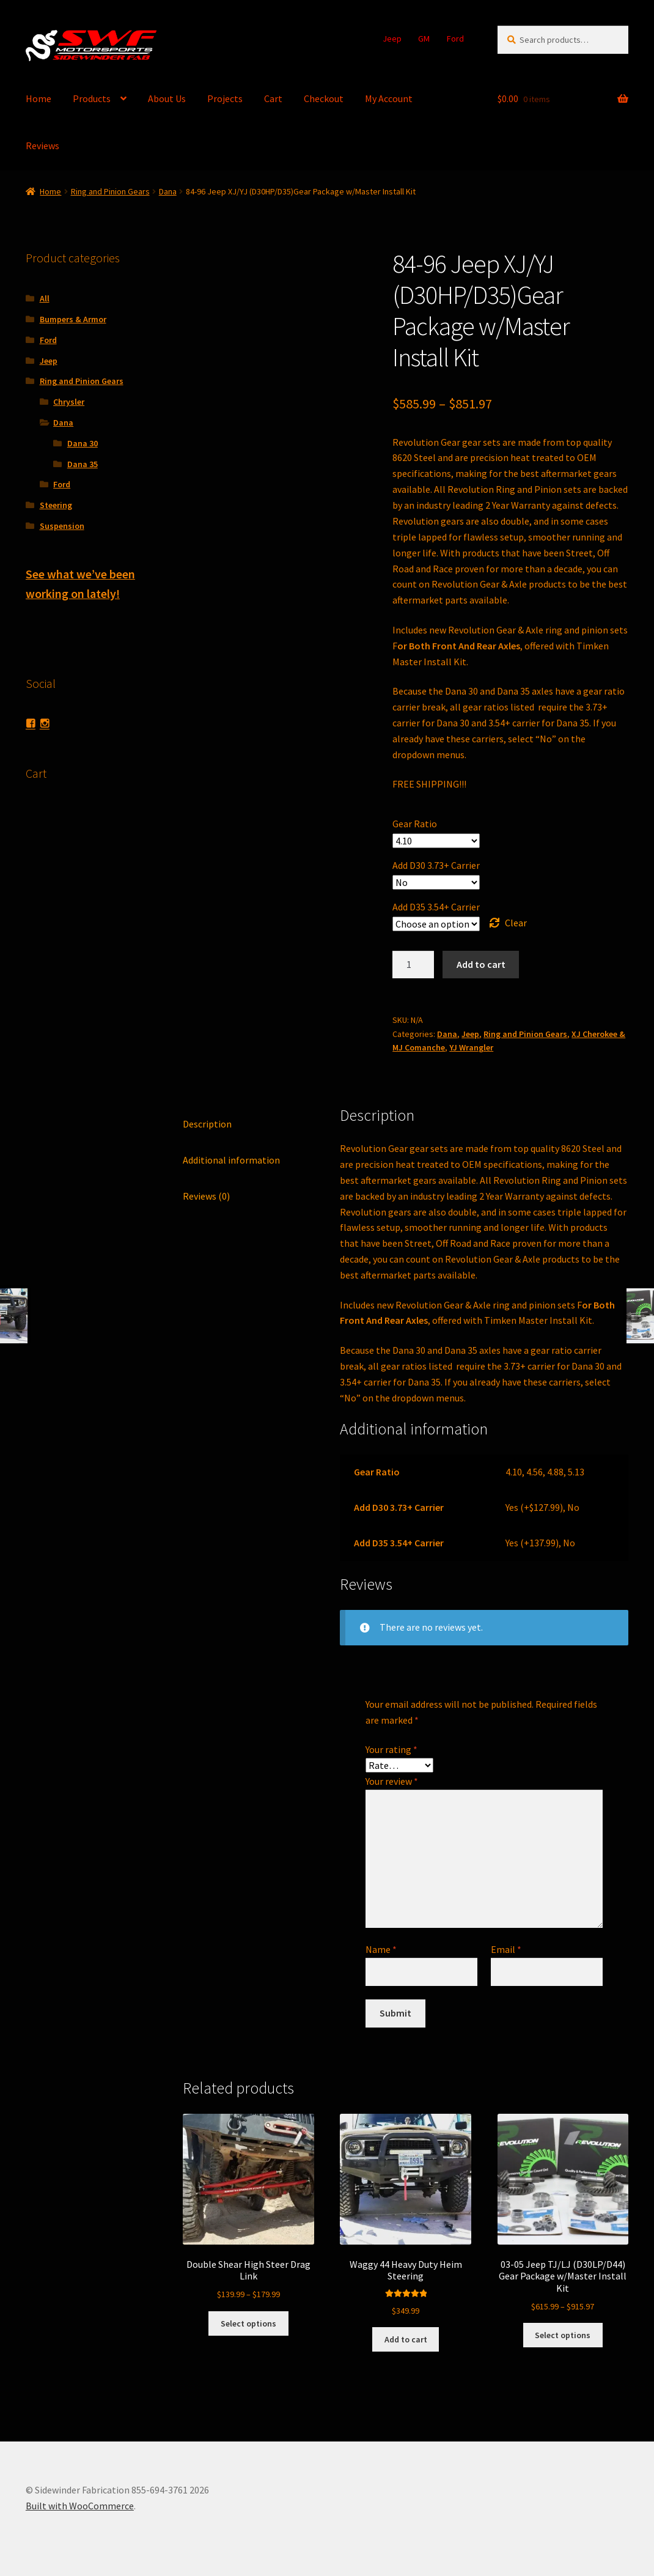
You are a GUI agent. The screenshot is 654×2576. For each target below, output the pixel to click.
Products (92, 98)
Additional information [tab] (231, 1160)
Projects (225, 98)
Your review (392, 1781)
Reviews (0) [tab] (206, 1196)
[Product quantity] (413, 965)
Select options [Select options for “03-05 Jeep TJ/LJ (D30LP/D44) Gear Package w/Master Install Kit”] (562, 2335)
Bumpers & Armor (73, 319)
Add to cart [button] (405, 2339)
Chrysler (68, 401)
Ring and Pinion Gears (110, 191)
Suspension (62, 525)
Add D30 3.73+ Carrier (436, 865)
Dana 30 (82, 443)
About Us (167, 98)
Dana (168, 191)
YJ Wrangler (471, 1047)
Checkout (324, 98)
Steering (56, 505)
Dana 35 (82, 464)
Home (38, 98)
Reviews (42, 145)
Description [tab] (207, 1124)
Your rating (391, 1749)
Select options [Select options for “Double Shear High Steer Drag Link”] (248, 2323)
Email (506, 1949)
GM (424, 38)
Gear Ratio (414, 823)
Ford (455, 38)
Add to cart (481, 964)
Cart (273, 98)
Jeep (392, 38)
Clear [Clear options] (516, 923)
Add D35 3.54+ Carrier (436, 907)
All (45, 298)
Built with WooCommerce (80, 2506)
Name (381, 1949)
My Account (389, 98)
